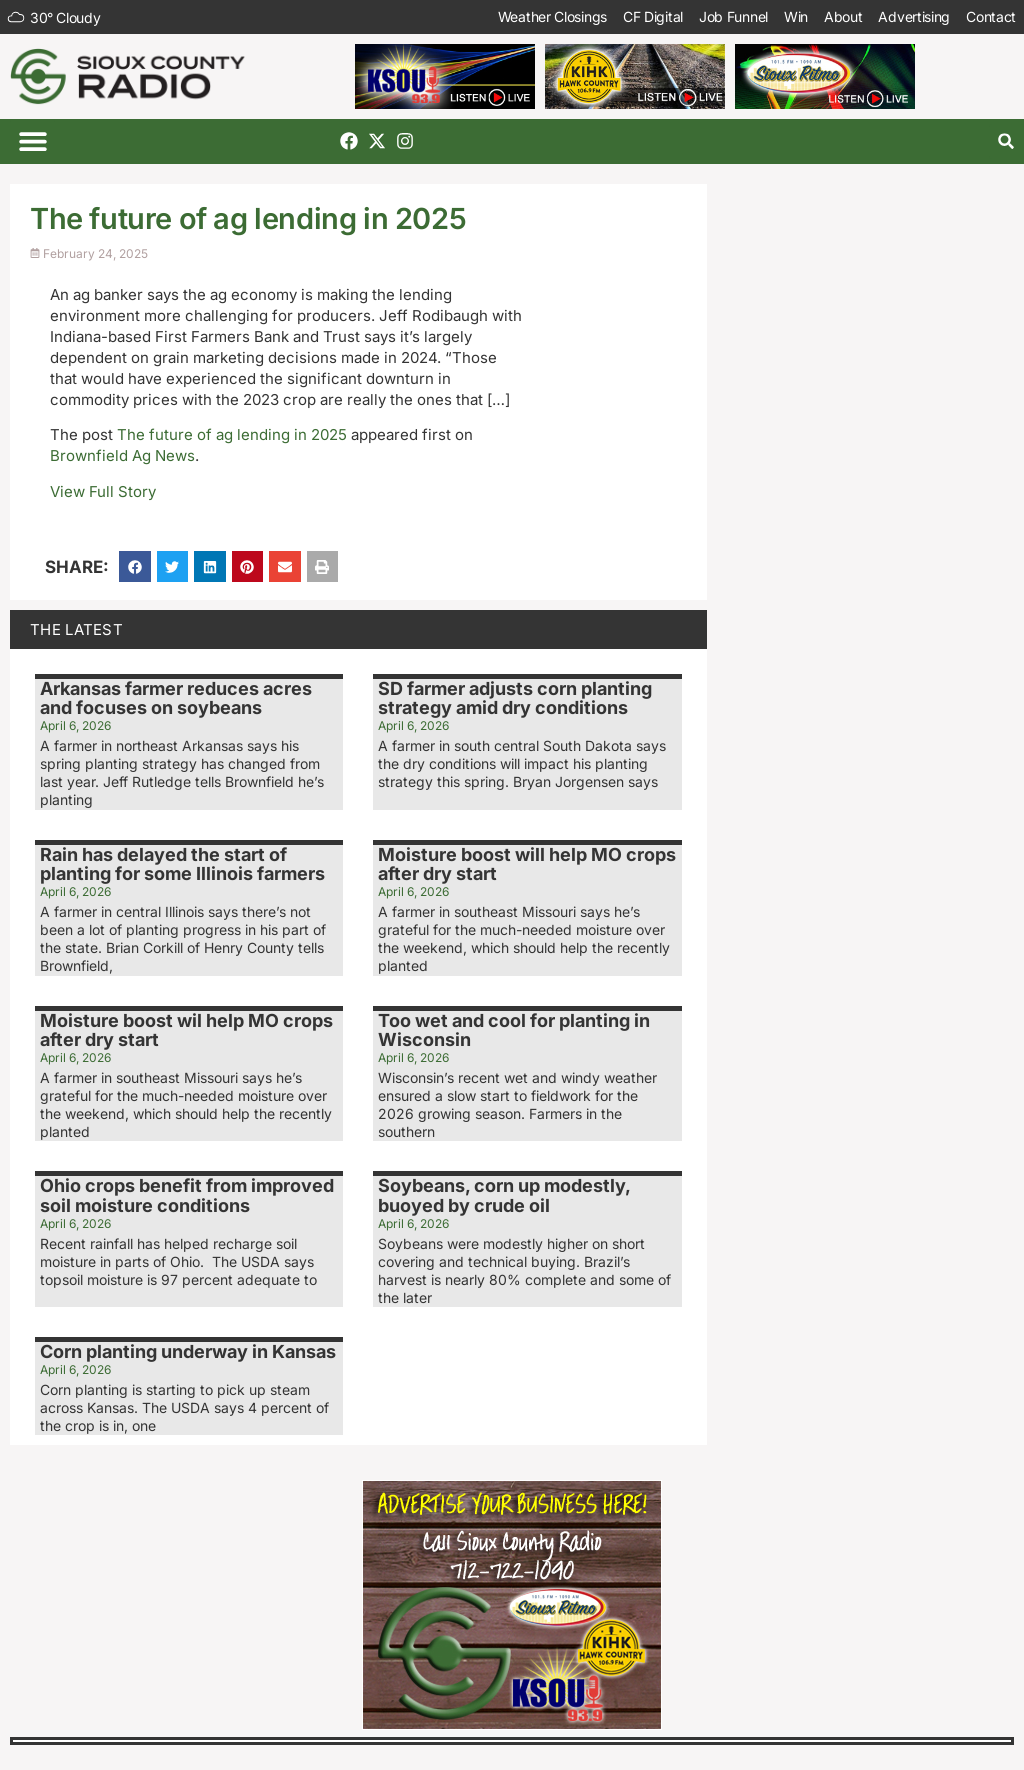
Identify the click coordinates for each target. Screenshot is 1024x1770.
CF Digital (653, 16)
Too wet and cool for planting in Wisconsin (514, 1030)
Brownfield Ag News (122, 455)
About (843, 16)
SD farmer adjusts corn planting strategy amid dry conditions (515, 698)
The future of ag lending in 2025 (232, 434)
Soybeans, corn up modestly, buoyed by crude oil (504, 1195)
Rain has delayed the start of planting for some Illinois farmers (182, 864)
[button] (32, 141)
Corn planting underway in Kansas (188, 1351)
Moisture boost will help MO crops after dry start (527, 864)
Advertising (914, 16)
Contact (991, 16)
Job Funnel (733, 16)
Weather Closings (552, 16)
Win (796, 16)
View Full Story (103, 491)
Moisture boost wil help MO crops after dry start (186, 1030)
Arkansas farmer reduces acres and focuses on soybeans (176, 698)
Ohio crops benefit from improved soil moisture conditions (187, 1195)
